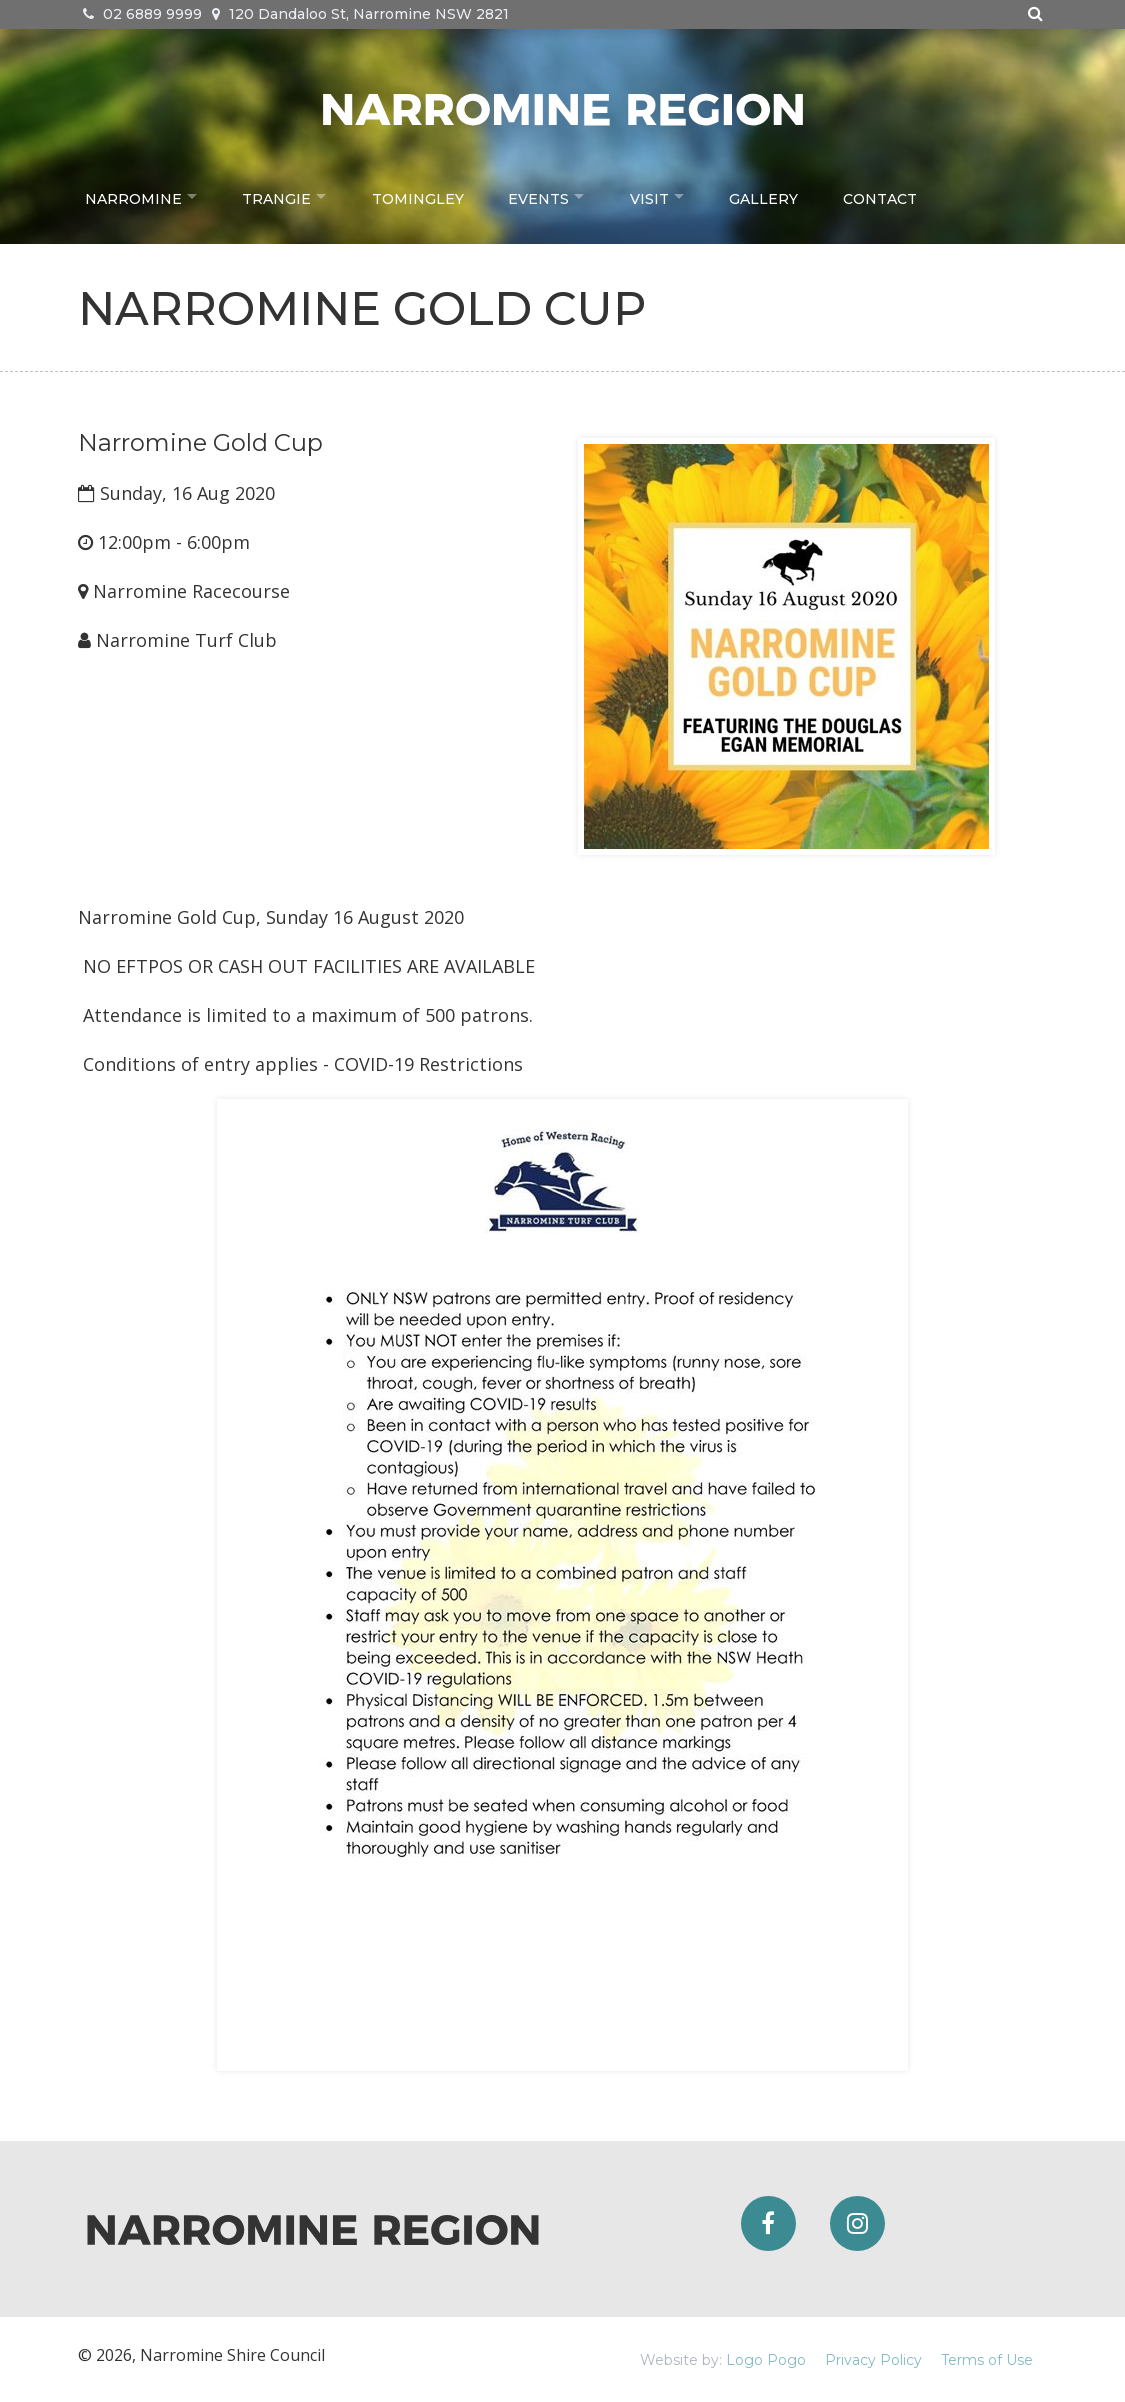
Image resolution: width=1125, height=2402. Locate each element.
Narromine (133, 196)
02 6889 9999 (142, 14)
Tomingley (427, 196)
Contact (897, 196)
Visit (662, 196)
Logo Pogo (766, 2360)
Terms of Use (987, 2360)
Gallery (781, 196)
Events (547, 196)
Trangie (281, 196)
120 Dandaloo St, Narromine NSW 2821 (360, 14)
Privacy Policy (873, 2360)
